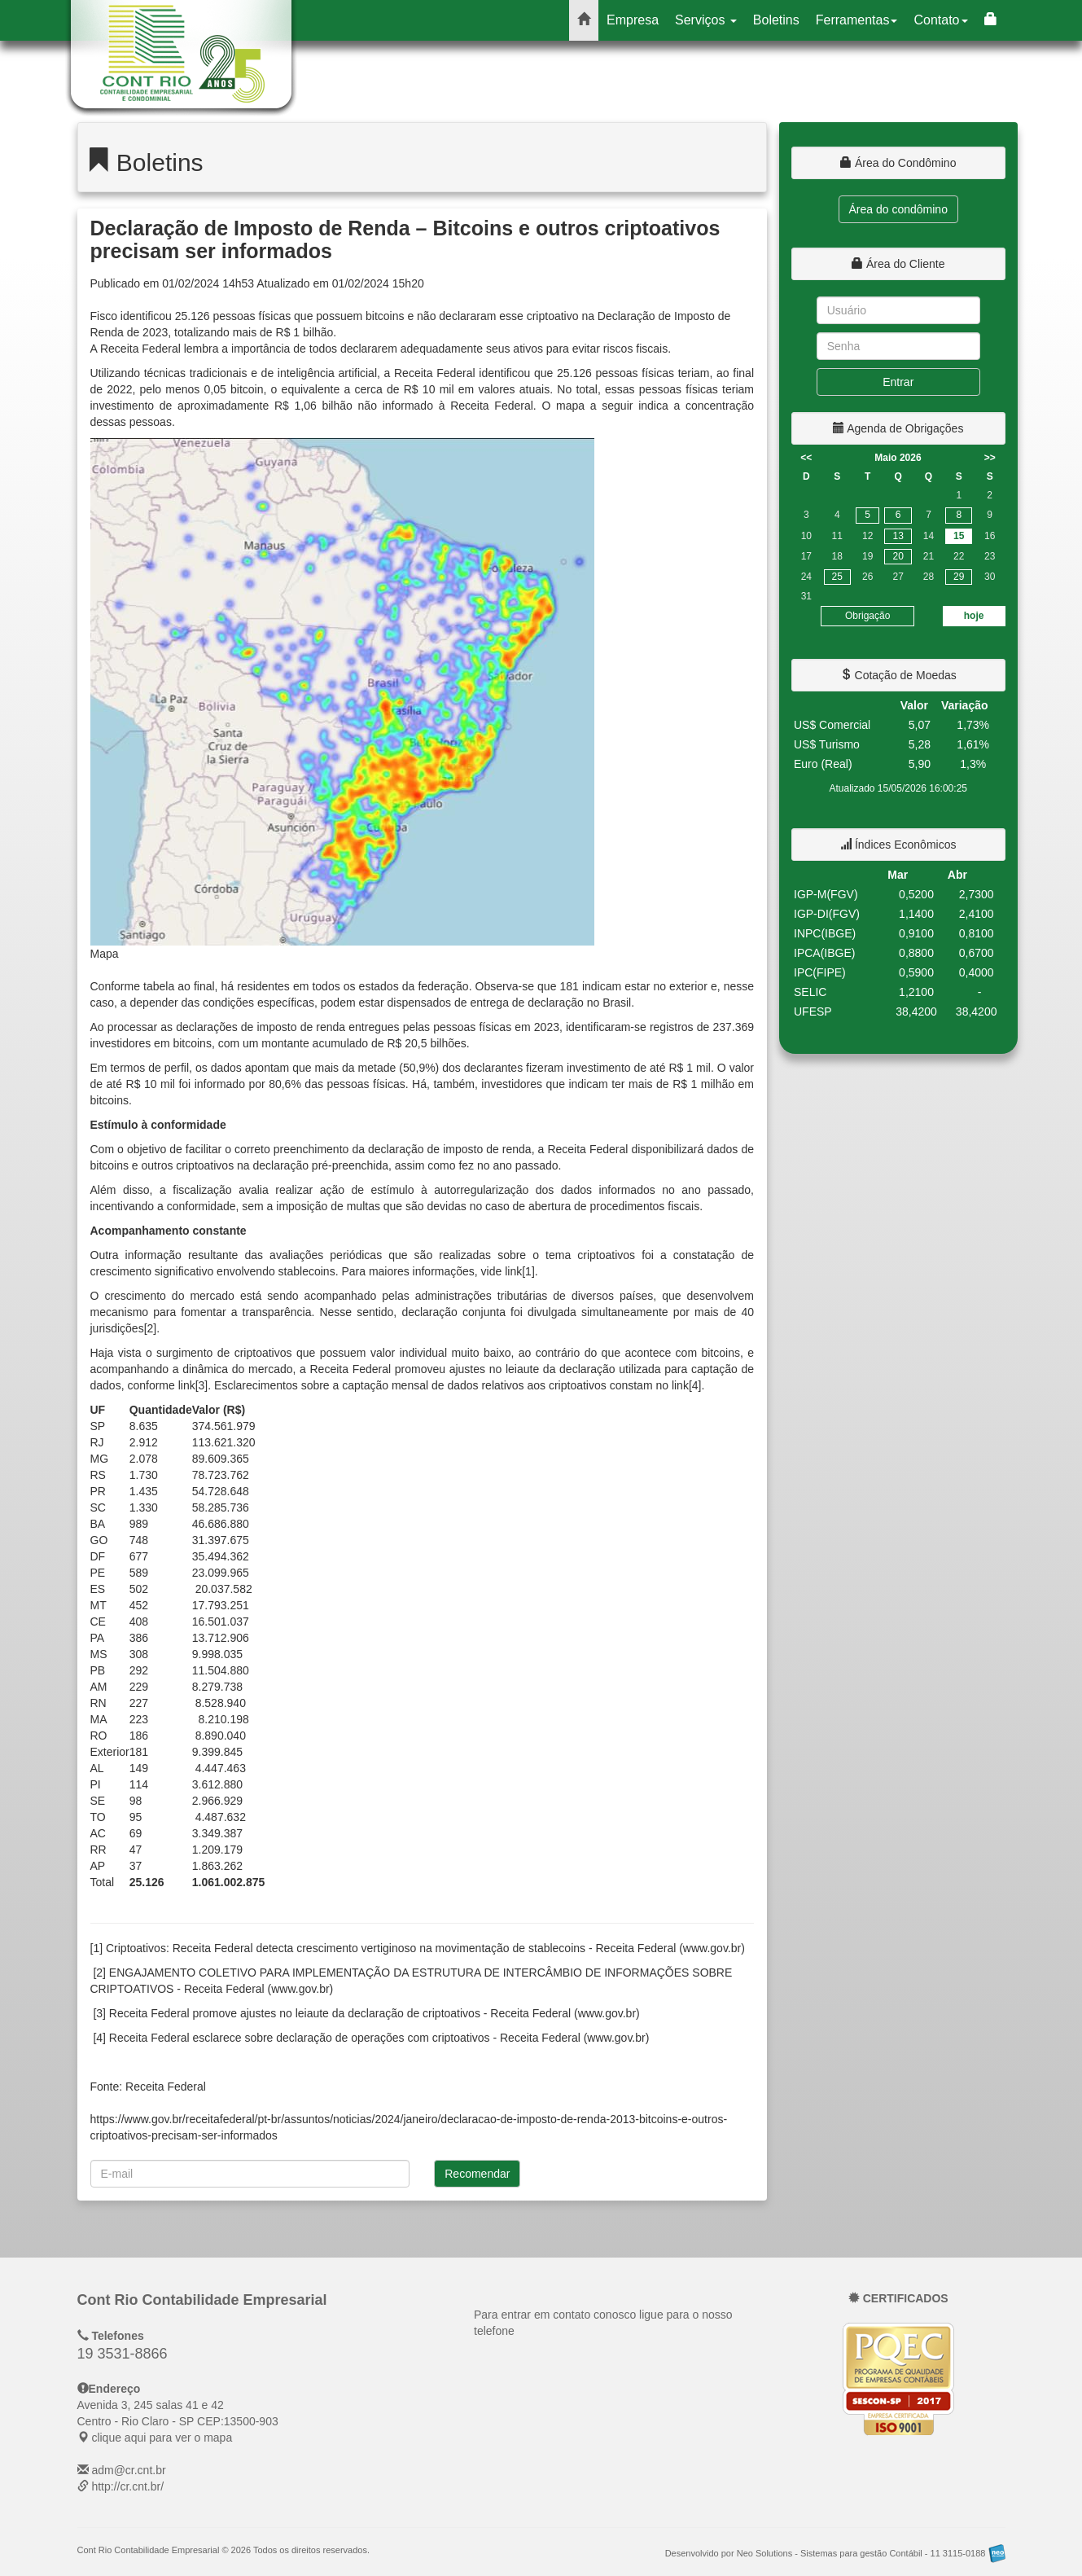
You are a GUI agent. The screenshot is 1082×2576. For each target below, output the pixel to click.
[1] (528, 1271)
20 (897, 556)
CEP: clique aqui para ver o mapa (177, 2421)
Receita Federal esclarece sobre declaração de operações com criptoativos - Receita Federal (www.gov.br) (379, 2037)
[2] (150, 1328)
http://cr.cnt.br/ (127, 2486)
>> (990, 457)
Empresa (633, 20)
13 (897, 536)
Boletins (776, 20)
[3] (201, 1385)
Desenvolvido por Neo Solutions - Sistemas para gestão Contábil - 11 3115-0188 (835, 2553)
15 (958, 536)
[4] (695, 1385)
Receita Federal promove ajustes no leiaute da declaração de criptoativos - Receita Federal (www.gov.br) (374, 2013)
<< (806, 457)
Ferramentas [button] (857, 20)
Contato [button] (940, 20)
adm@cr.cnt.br (128, 2470)
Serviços (706, 20)
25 (837, 576)
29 (958, 576)
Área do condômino (898, 209)
